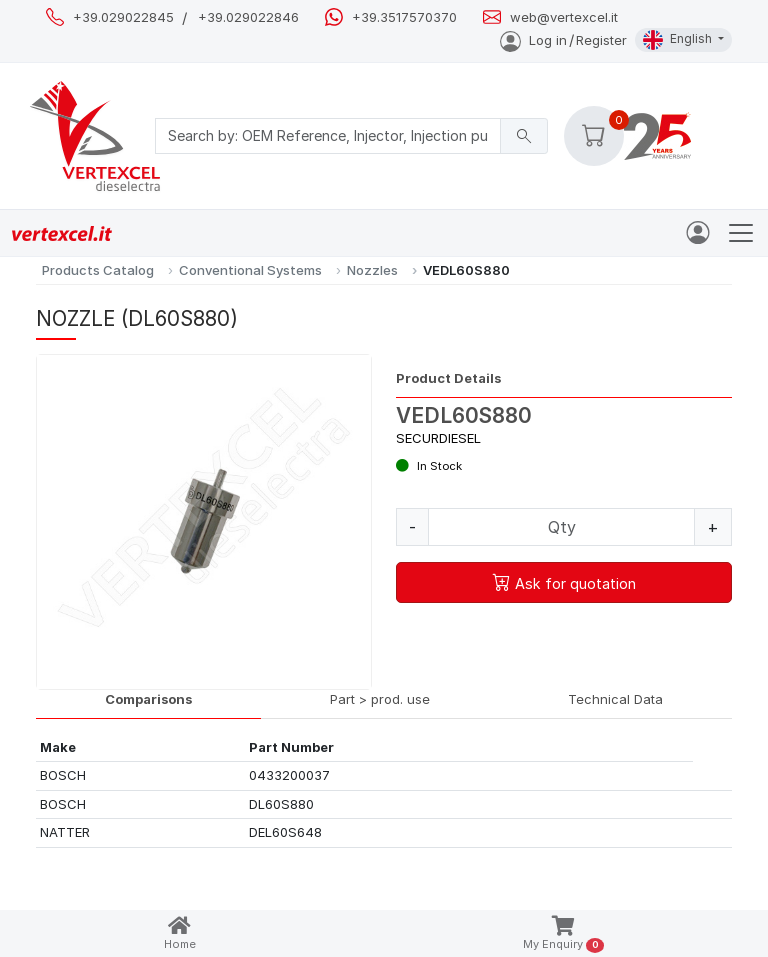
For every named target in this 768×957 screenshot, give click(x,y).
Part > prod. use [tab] (380, 699)
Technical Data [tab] (615, 699)
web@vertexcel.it (564, 17)
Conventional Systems (250, 270)
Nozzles (372, 270)
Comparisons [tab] (148, 699)
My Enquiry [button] (563, 934)
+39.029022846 (248, 17)
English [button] (679, 40)
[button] (594, 136)
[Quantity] (561, 527)
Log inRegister (563, 40)
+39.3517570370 (404, 17)
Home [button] (180, 933)
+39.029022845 (123, 17)
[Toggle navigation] (741, 233)
